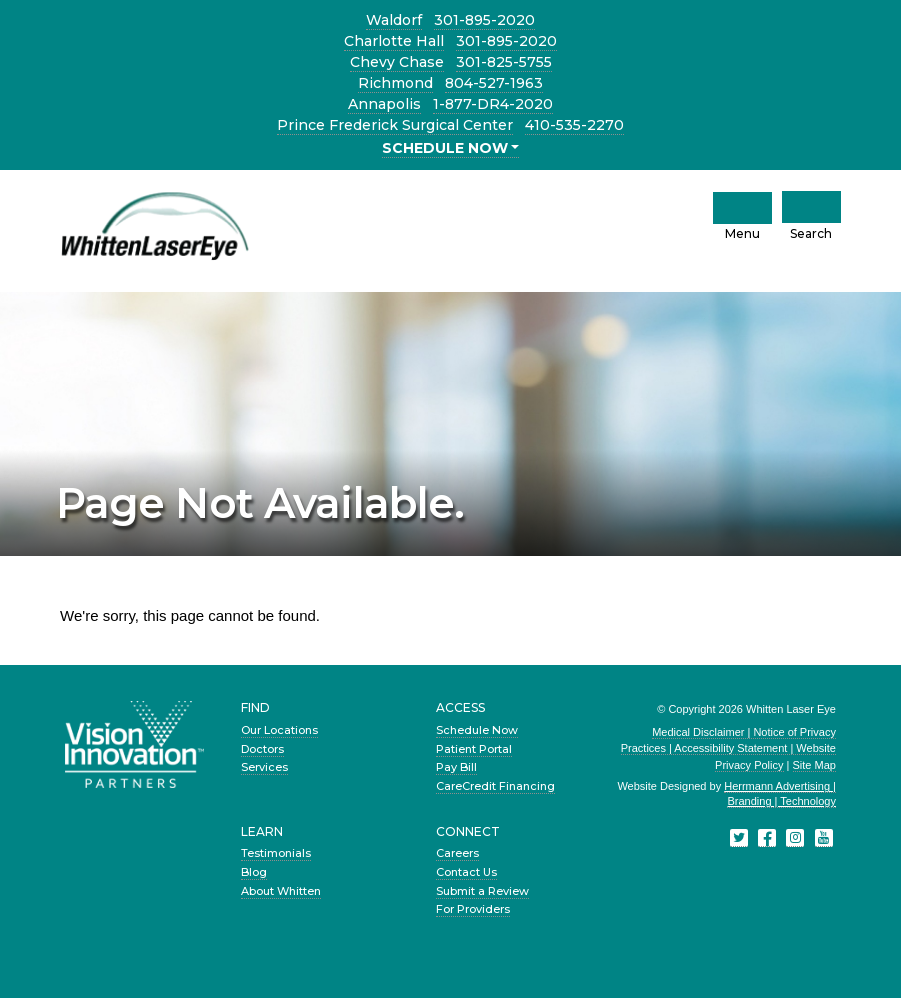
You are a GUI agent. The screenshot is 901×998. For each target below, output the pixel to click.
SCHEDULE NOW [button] (445, 148)
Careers (457, 853)
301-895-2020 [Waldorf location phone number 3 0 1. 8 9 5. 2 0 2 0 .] (484, 20)
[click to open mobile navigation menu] (742, 208)
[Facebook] (767, 838)
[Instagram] (795, 838)
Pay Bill (456, 767)
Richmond (395, 83)
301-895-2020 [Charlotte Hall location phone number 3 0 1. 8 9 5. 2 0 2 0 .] (506, 41)
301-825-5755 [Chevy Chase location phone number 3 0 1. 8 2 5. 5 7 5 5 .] (504, 62)
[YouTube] (824, 838)
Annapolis (384, 104)
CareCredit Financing (495, 786)
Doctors (262, 749)
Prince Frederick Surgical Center (395, 125)
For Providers (473, 909)
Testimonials (276, 853)
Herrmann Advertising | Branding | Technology (780, 793)
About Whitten (281, 891)
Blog (254, 872)
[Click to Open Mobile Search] (811, 207)
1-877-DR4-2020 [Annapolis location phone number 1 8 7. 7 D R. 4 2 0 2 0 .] (493, 104)
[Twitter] (739, 838)
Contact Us (466, 872)
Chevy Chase (397, 62)
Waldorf (394, 20)
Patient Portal (474, 749)
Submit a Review (482, 891)
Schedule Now (477, 730)
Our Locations (279, 730)
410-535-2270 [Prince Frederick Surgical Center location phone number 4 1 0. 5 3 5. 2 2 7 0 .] (574, 125)
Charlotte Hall (394, 41)
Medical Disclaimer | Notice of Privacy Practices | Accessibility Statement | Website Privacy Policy (728, 748)
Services (264, 767)
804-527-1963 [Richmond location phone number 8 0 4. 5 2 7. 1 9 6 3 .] (494, 83)
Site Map (814, 765)
